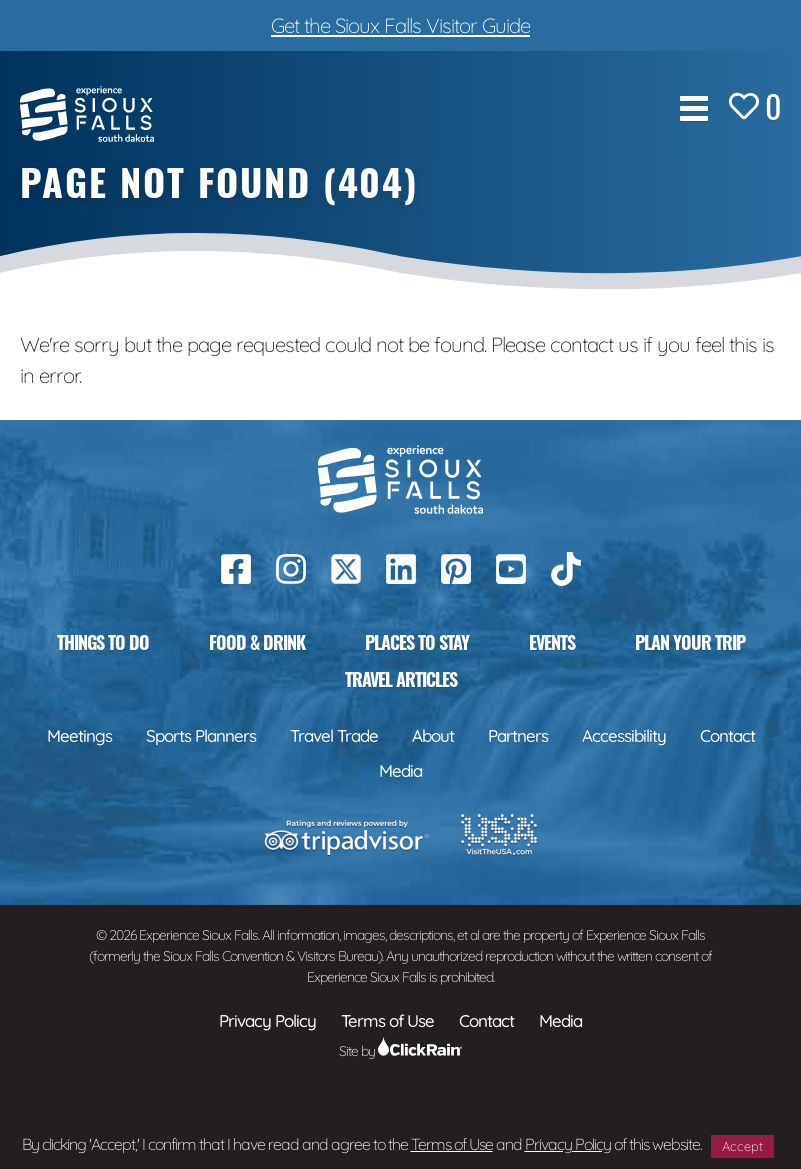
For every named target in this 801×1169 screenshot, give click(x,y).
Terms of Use (452, 1144)
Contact (727, 735)
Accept (742, 1146)
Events (552, 642)
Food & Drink (257, 642)
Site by (400, 1051)
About (433, 735)
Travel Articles (401, 679)
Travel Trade (334, 735)
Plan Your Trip (690, 642)
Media (400, 770)
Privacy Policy (568, 1144)
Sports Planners (201, 735)
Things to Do (103, 642)
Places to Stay (417, 642)
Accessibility (624, 735)
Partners (518, 735)
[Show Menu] (694, 108)
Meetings (79, 735)
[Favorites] (755, 108)
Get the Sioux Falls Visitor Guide (400, 25)
